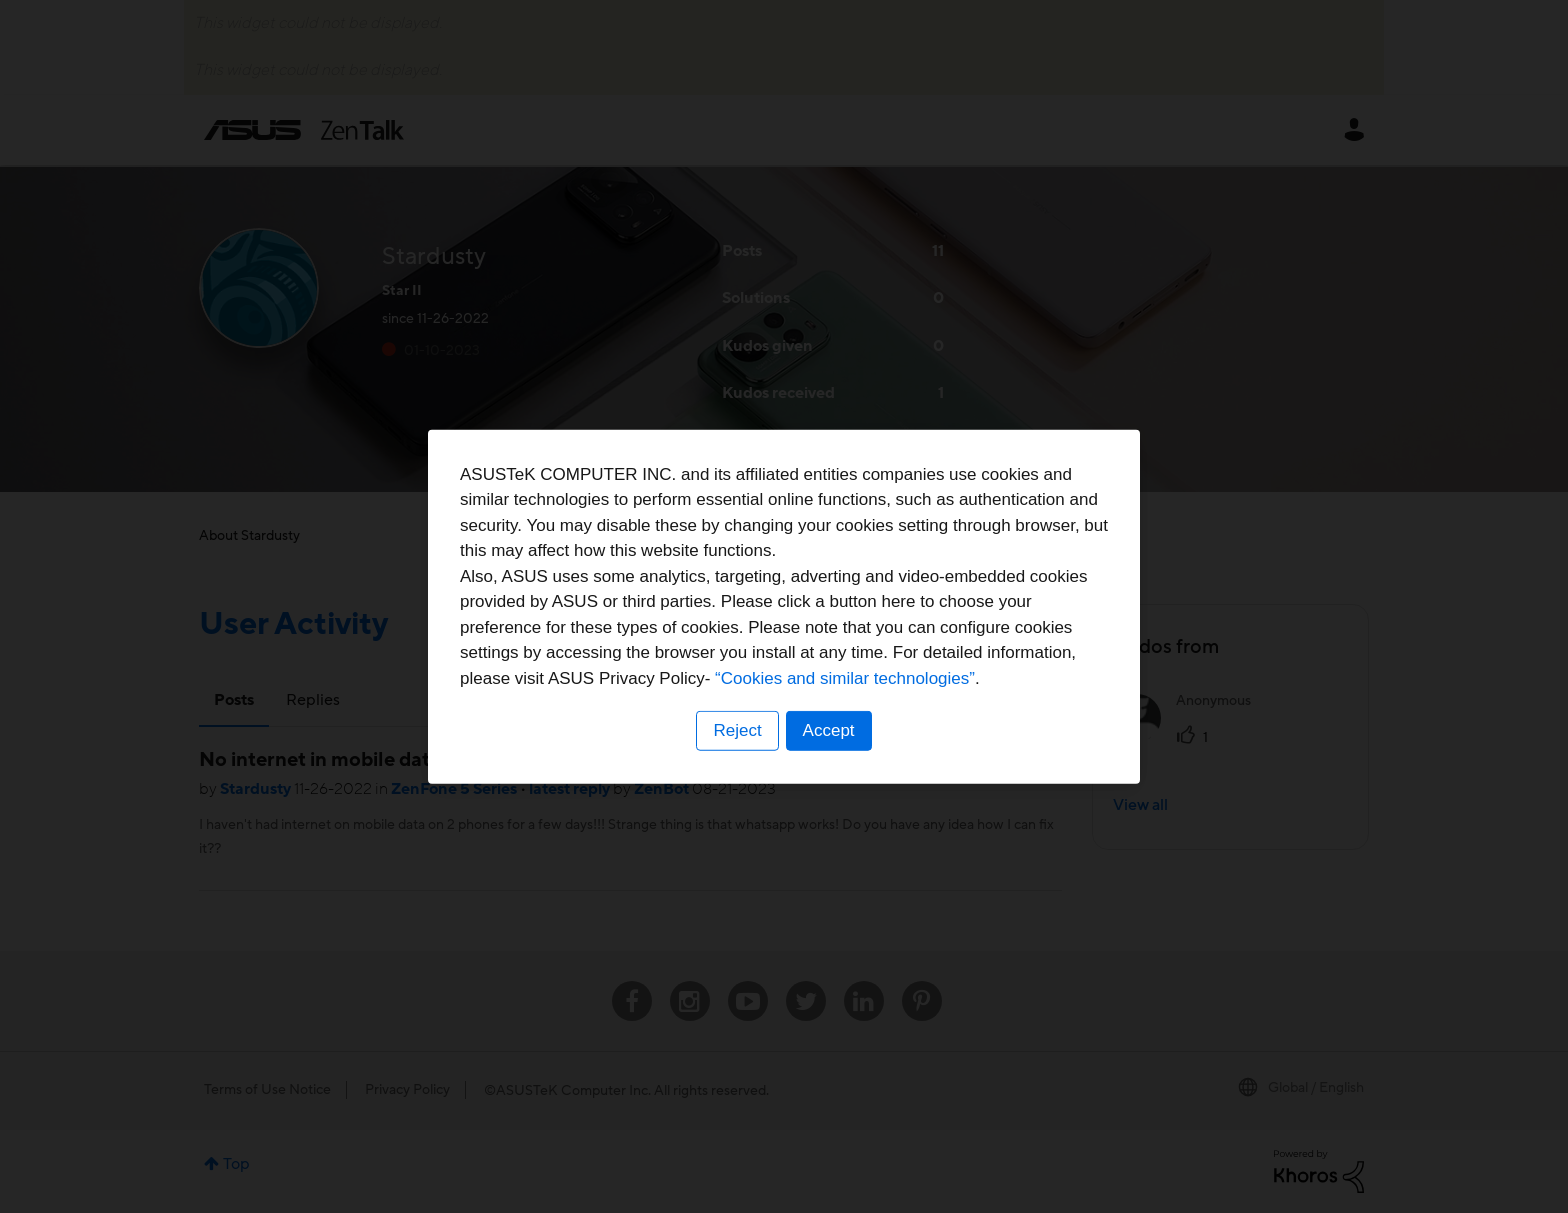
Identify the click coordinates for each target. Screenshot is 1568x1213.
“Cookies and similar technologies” (845, 678)
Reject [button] (737, 730)
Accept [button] (829, 730)
